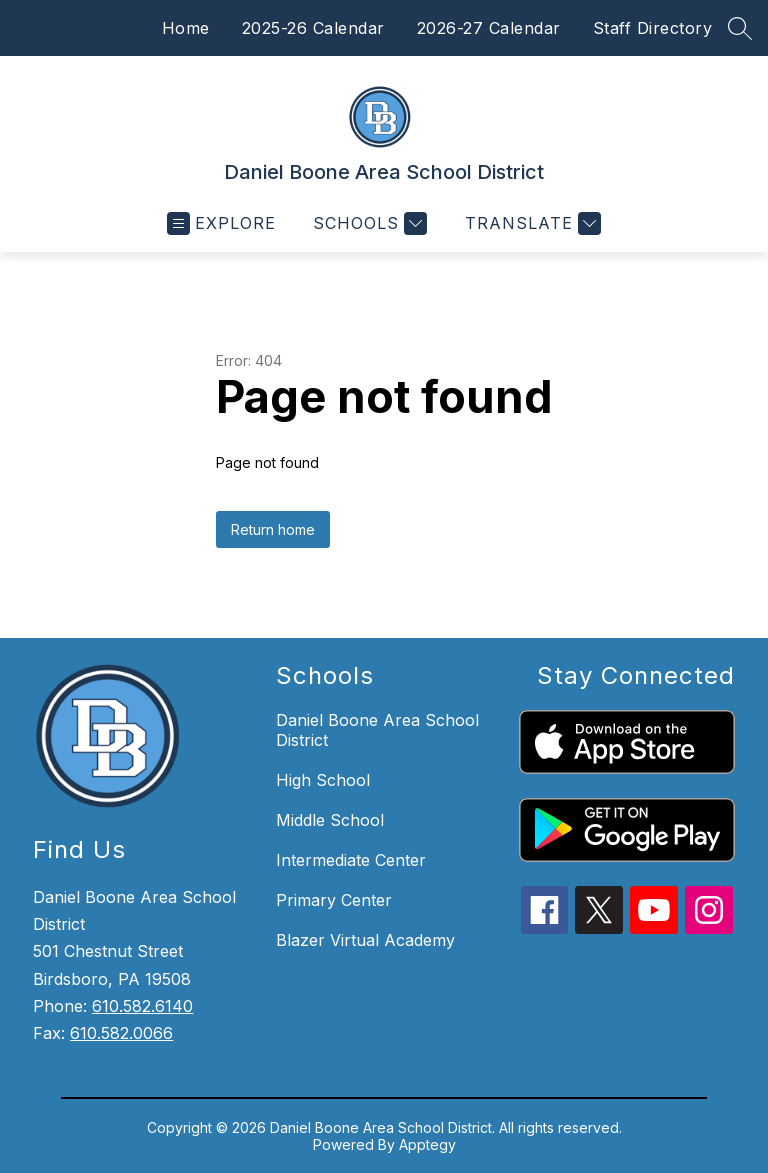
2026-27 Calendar (489, 28)
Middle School (330, 820)
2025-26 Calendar (313, 28)
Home (186, 28)
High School (323, 780)
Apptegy (427, 1144)
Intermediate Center (351, 860)
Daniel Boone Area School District (377, 730)
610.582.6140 (142, 1006)
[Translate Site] (530, 223)
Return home (273, 529)
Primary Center (334, 900)
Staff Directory (653, 28)
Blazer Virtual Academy (365, 940)
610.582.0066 (121, 1033)
